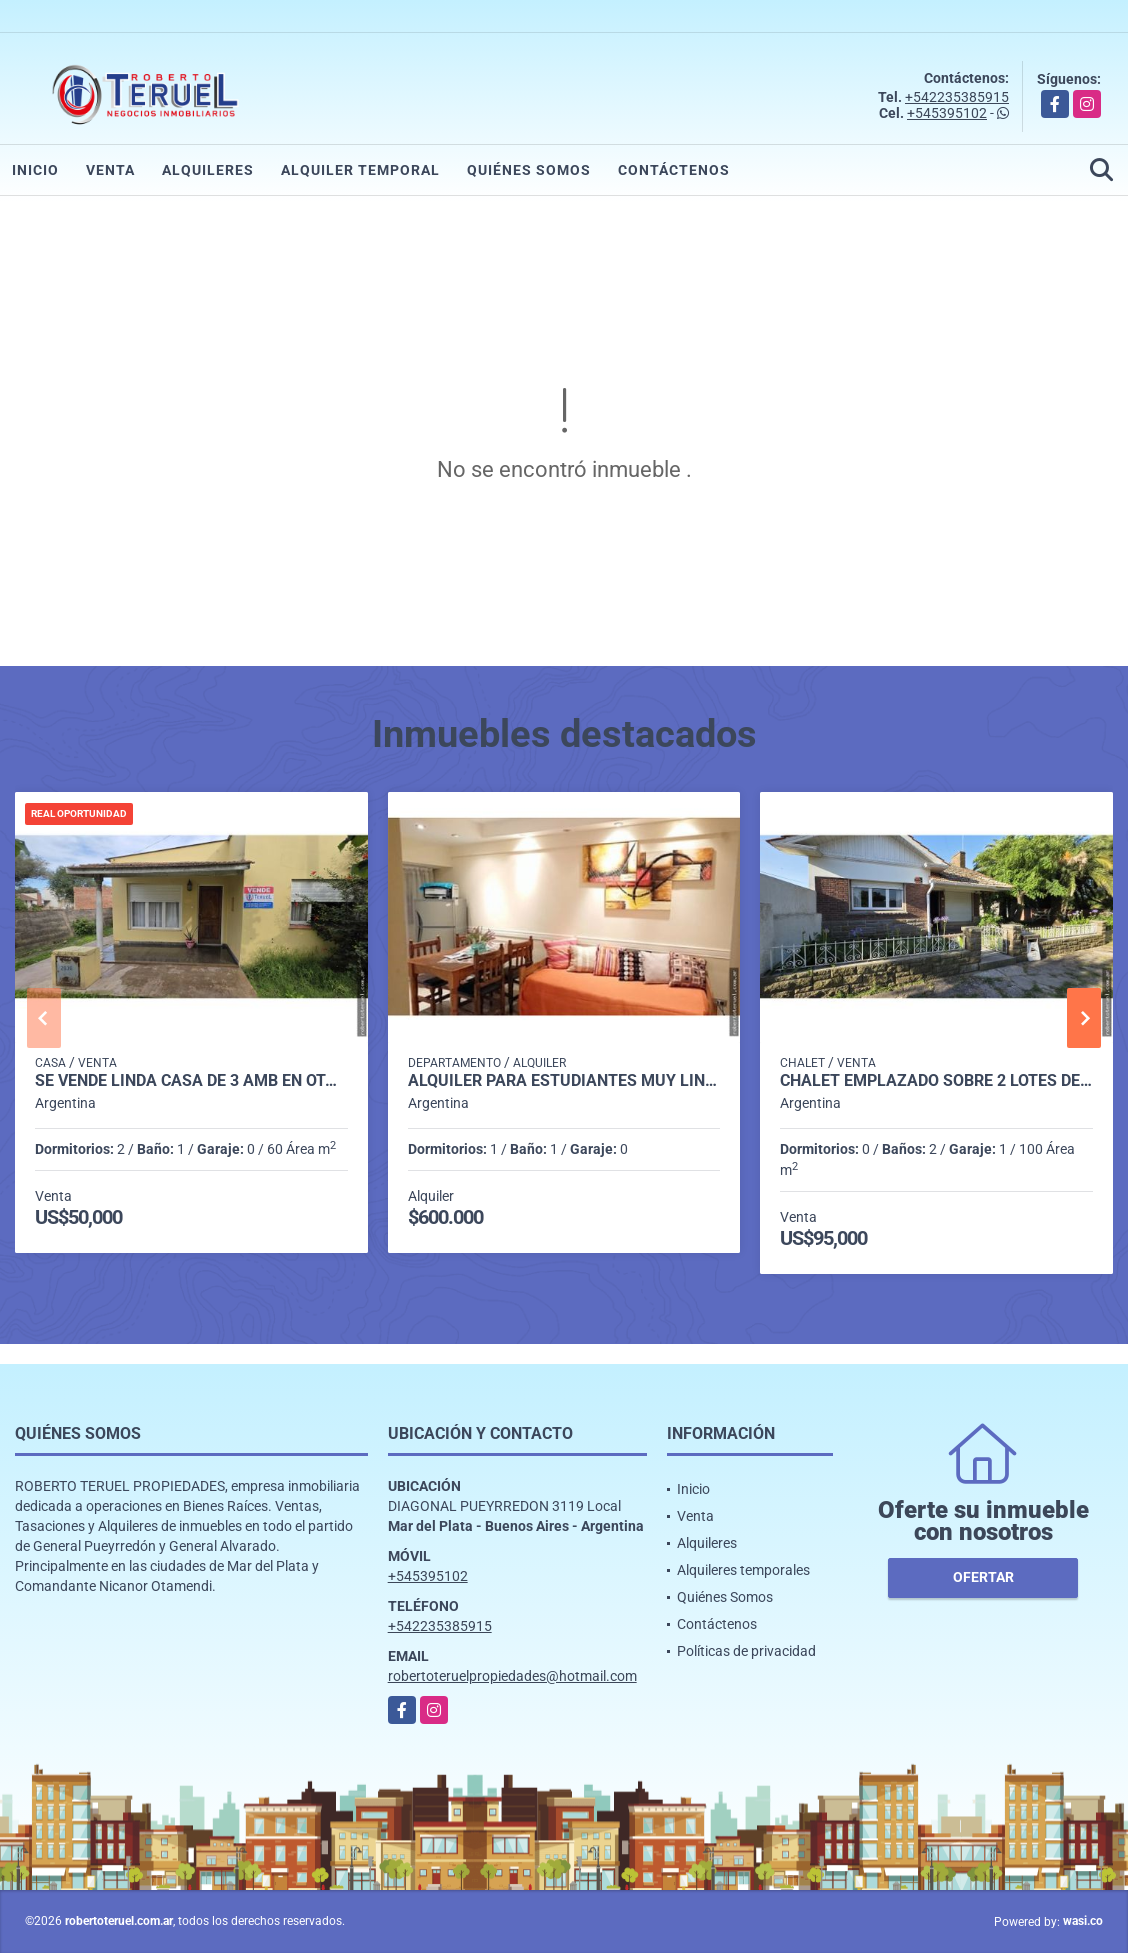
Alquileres (208, 170)
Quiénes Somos (529, 170)
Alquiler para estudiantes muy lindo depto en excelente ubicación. (564, 1081)
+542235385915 (957, 97)
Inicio (35, 170)
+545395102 (947, 113)
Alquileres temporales (743, 1570)
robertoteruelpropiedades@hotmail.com (512, 1676)
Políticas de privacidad (746, 1651)
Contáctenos (674, 170)
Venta (110, 170)
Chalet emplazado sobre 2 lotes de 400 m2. (936, 1081)
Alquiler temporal (360, 170)
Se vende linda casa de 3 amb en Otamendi (191, 1081)
